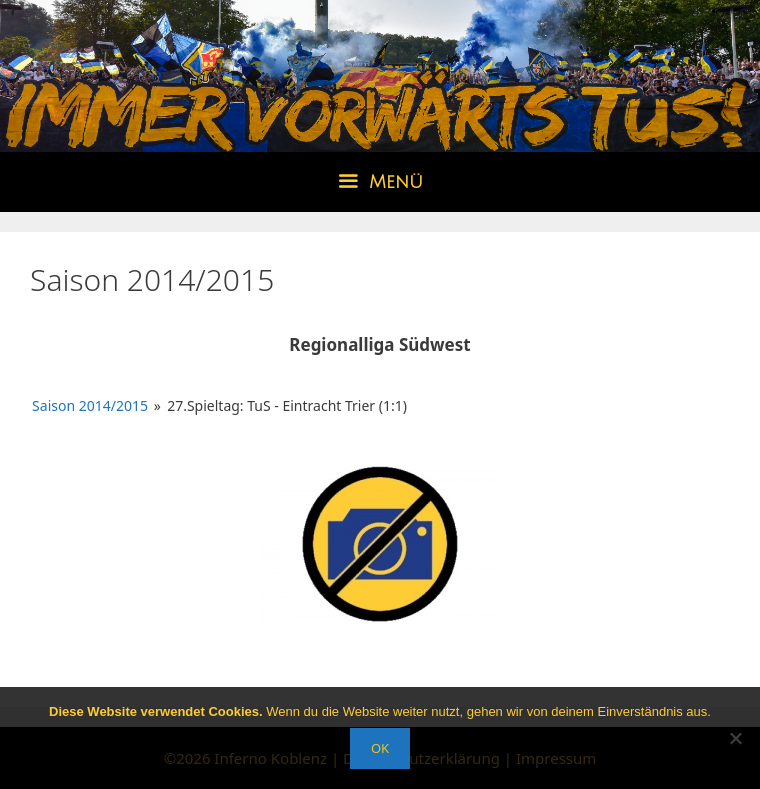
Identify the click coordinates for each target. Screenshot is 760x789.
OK (380, 748)
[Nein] (735, 738)
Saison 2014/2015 (90, 405)
